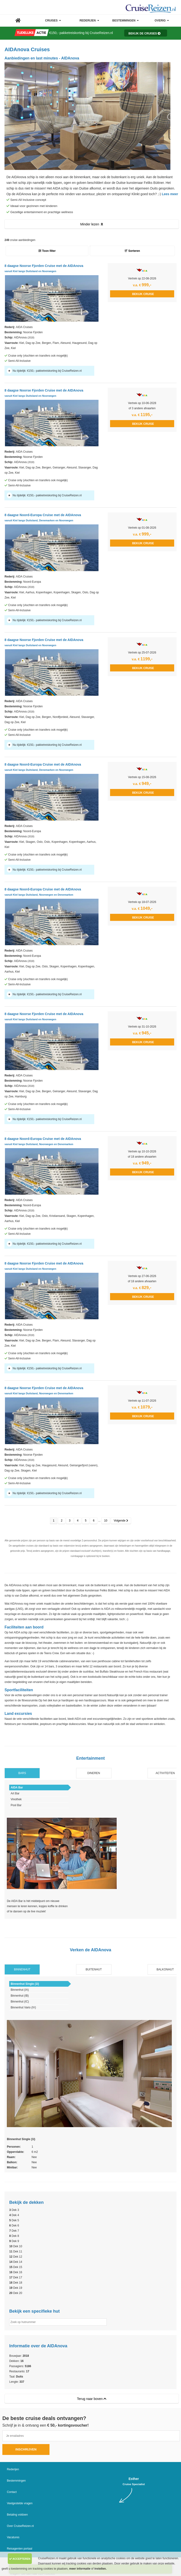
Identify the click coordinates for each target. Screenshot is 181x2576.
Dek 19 (15, 2287)
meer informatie (80, 2568)
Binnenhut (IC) (20, 2001)
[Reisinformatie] (140, 33)
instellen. (100, 2568)
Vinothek (16, 1799)
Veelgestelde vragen (20, 2503)
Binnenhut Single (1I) (25, 1984)
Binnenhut (22, 1969)
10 (105, 1520)
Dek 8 (14, 2236)
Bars (22, 1773)
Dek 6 (14, 2225)
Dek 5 (14, 2220)
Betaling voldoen (17, 2514)
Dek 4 (14, 2215)
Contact (11, 2492)
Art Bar (15, 1793)
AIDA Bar (17, 1787)
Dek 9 (14, 2241)
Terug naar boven (92, 2399)
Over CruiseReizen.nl (20, 2526)
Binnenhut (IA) (20, 1989)
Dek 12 (15, 2256)
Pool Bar (16, 1805)
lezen (91, 224)
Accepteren (19, 2558)
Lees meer (170, 194)
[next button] (170, 117)
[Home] (18, 20)
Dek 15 (15, 2267)
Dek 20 (15, 2293)
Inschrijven (26, 2449)
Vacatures (13, 2537)
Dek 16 (15, 2272)
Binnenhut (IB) (20, 1995)
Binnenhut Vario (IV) (23, 2007)
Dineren (93, 1773)
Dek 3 (14, 2210)
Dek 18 (15, 2282)
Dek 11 (15, 2251)
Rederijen (13, 2469)
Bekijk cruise (142, 294)
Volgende (121, 1520)
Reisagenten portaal (19, 2548)
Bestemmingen (16, 2480)
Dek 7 (14, 2230)
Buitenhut (94, 1969)
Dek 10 (15, 2246)
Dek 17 (15, 2277)
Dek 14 (15, 2262)
